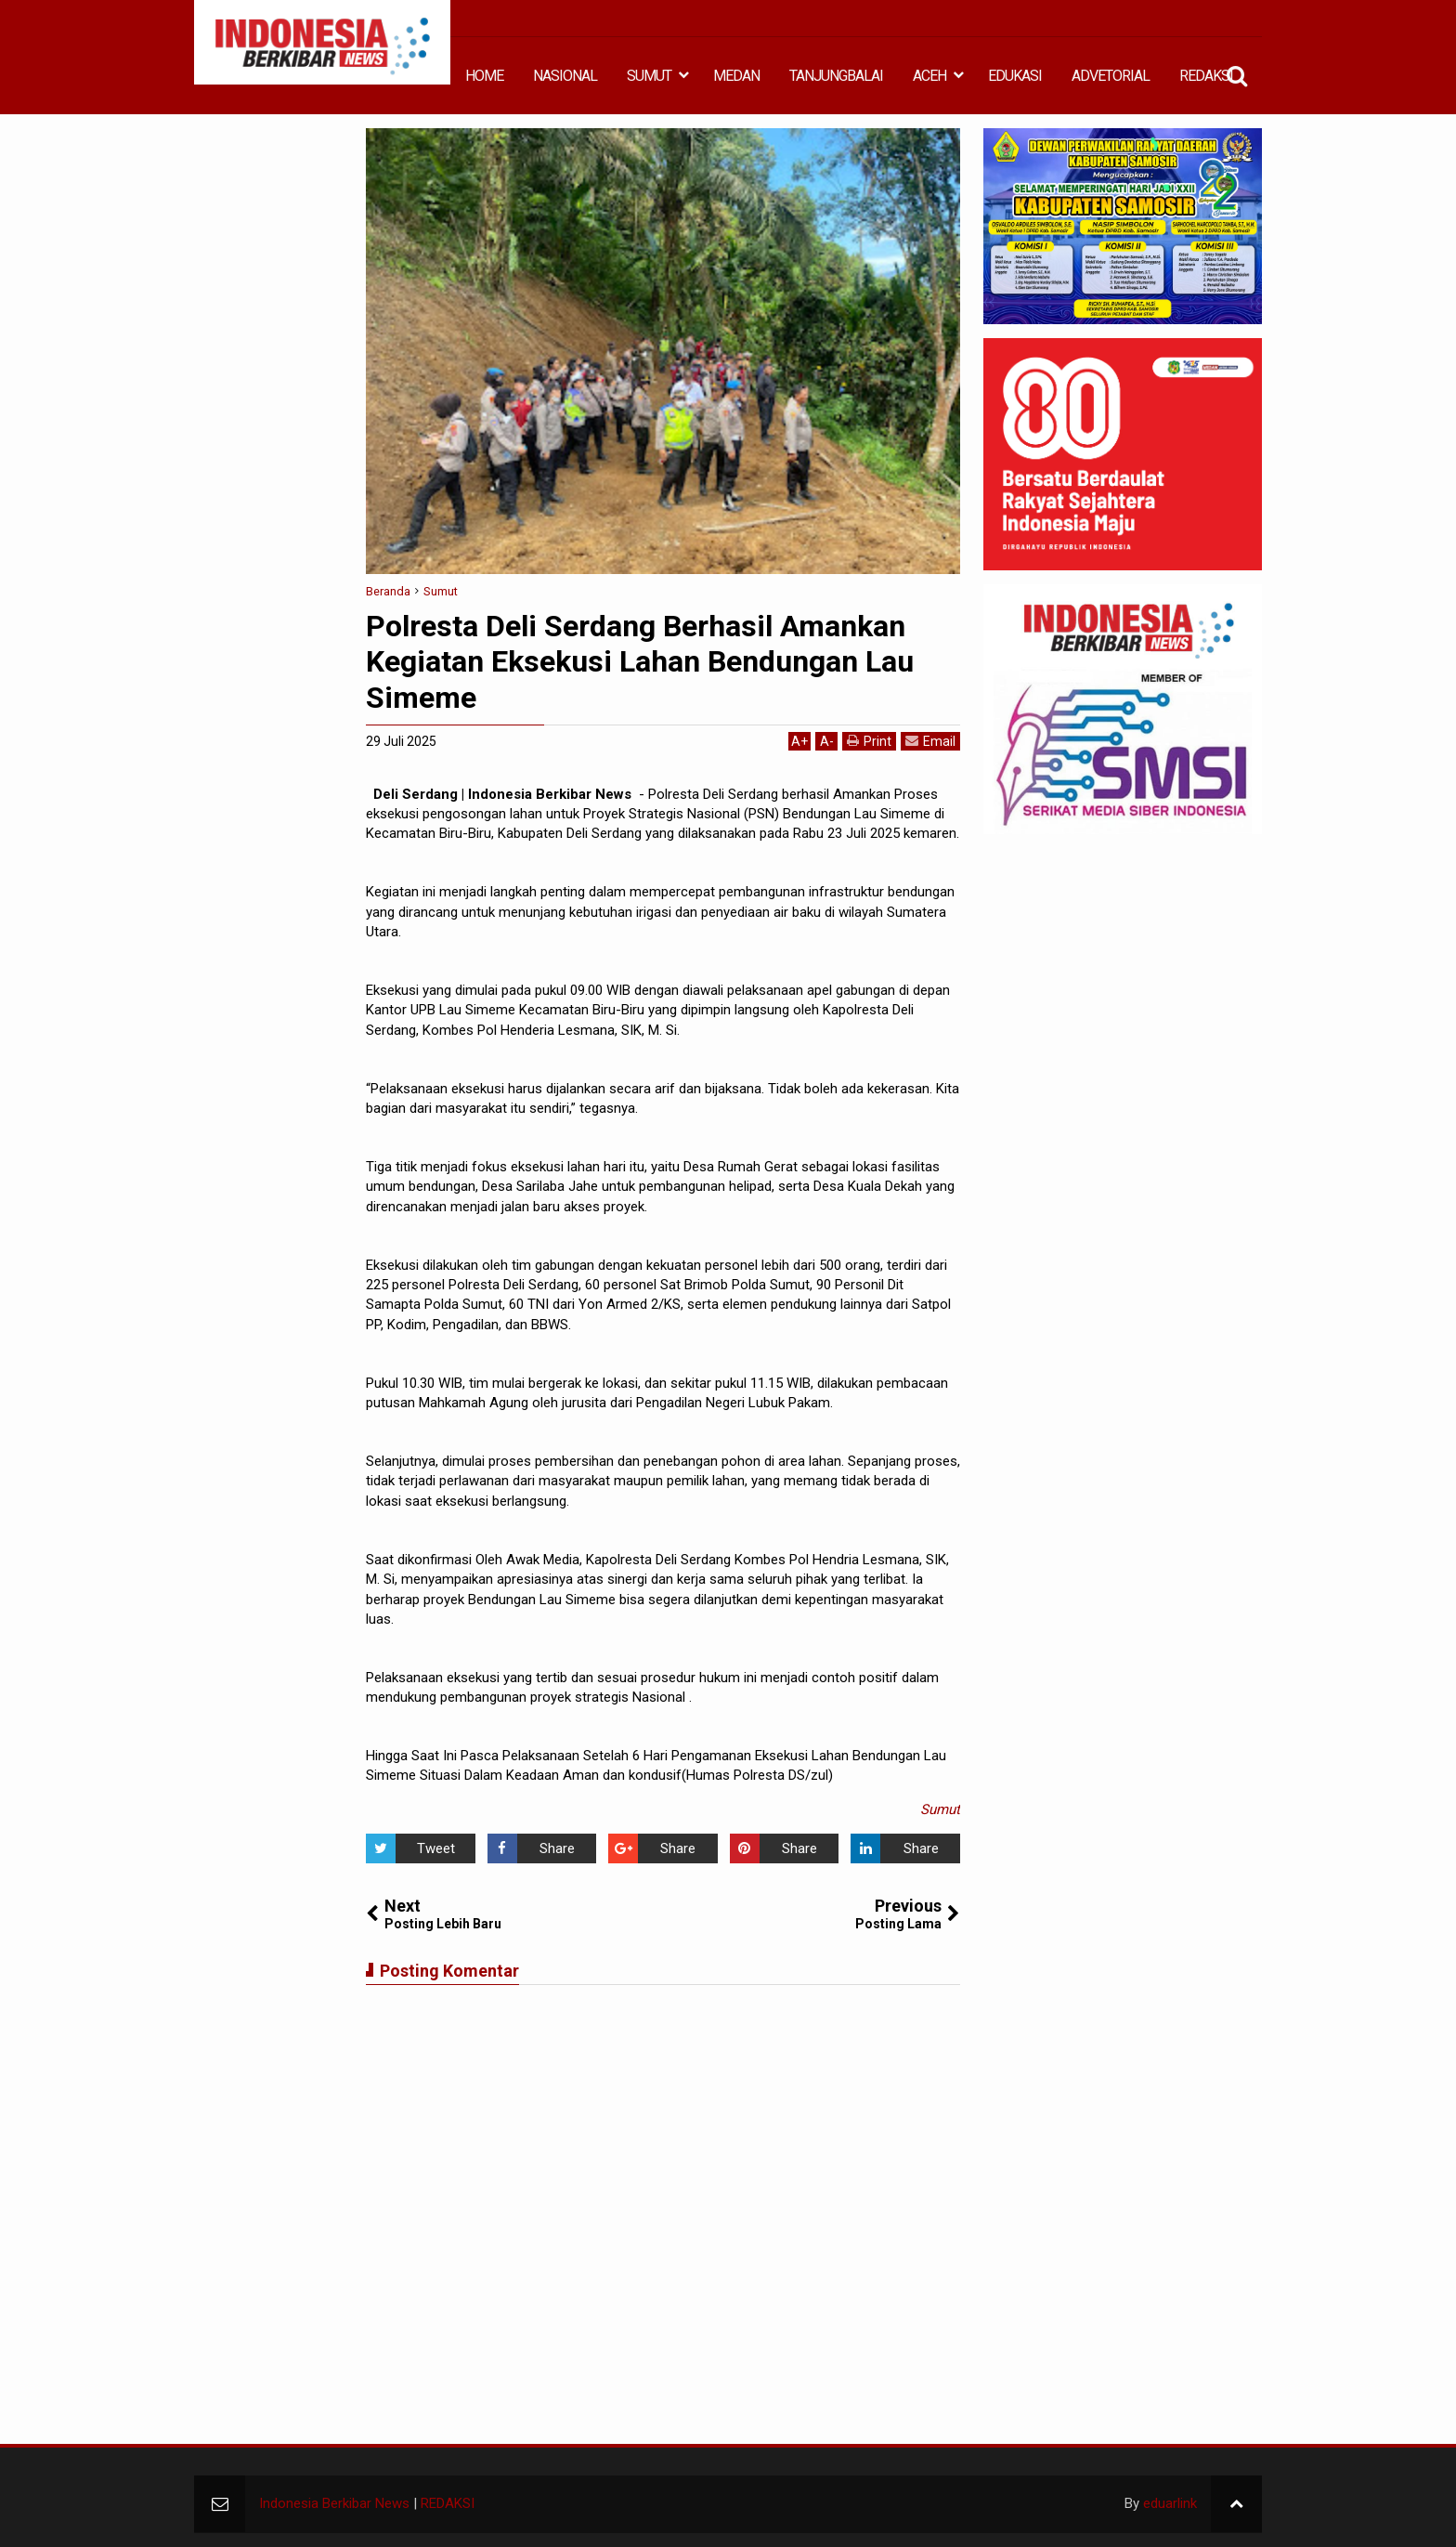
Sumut (940, 1809)
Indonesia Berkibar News (334, 2503)
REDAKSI (1206, 76)
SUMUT (649, 76)
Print (869, 741)
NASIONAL (565, 76)
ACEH (929, 76)
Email (930, 741)
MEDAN (736, 76)
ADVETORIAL (1111, 76)
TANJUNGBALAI (836, 76)
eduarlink (1170, 2503)
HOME (484, 76)
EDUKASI (1015, 76)
